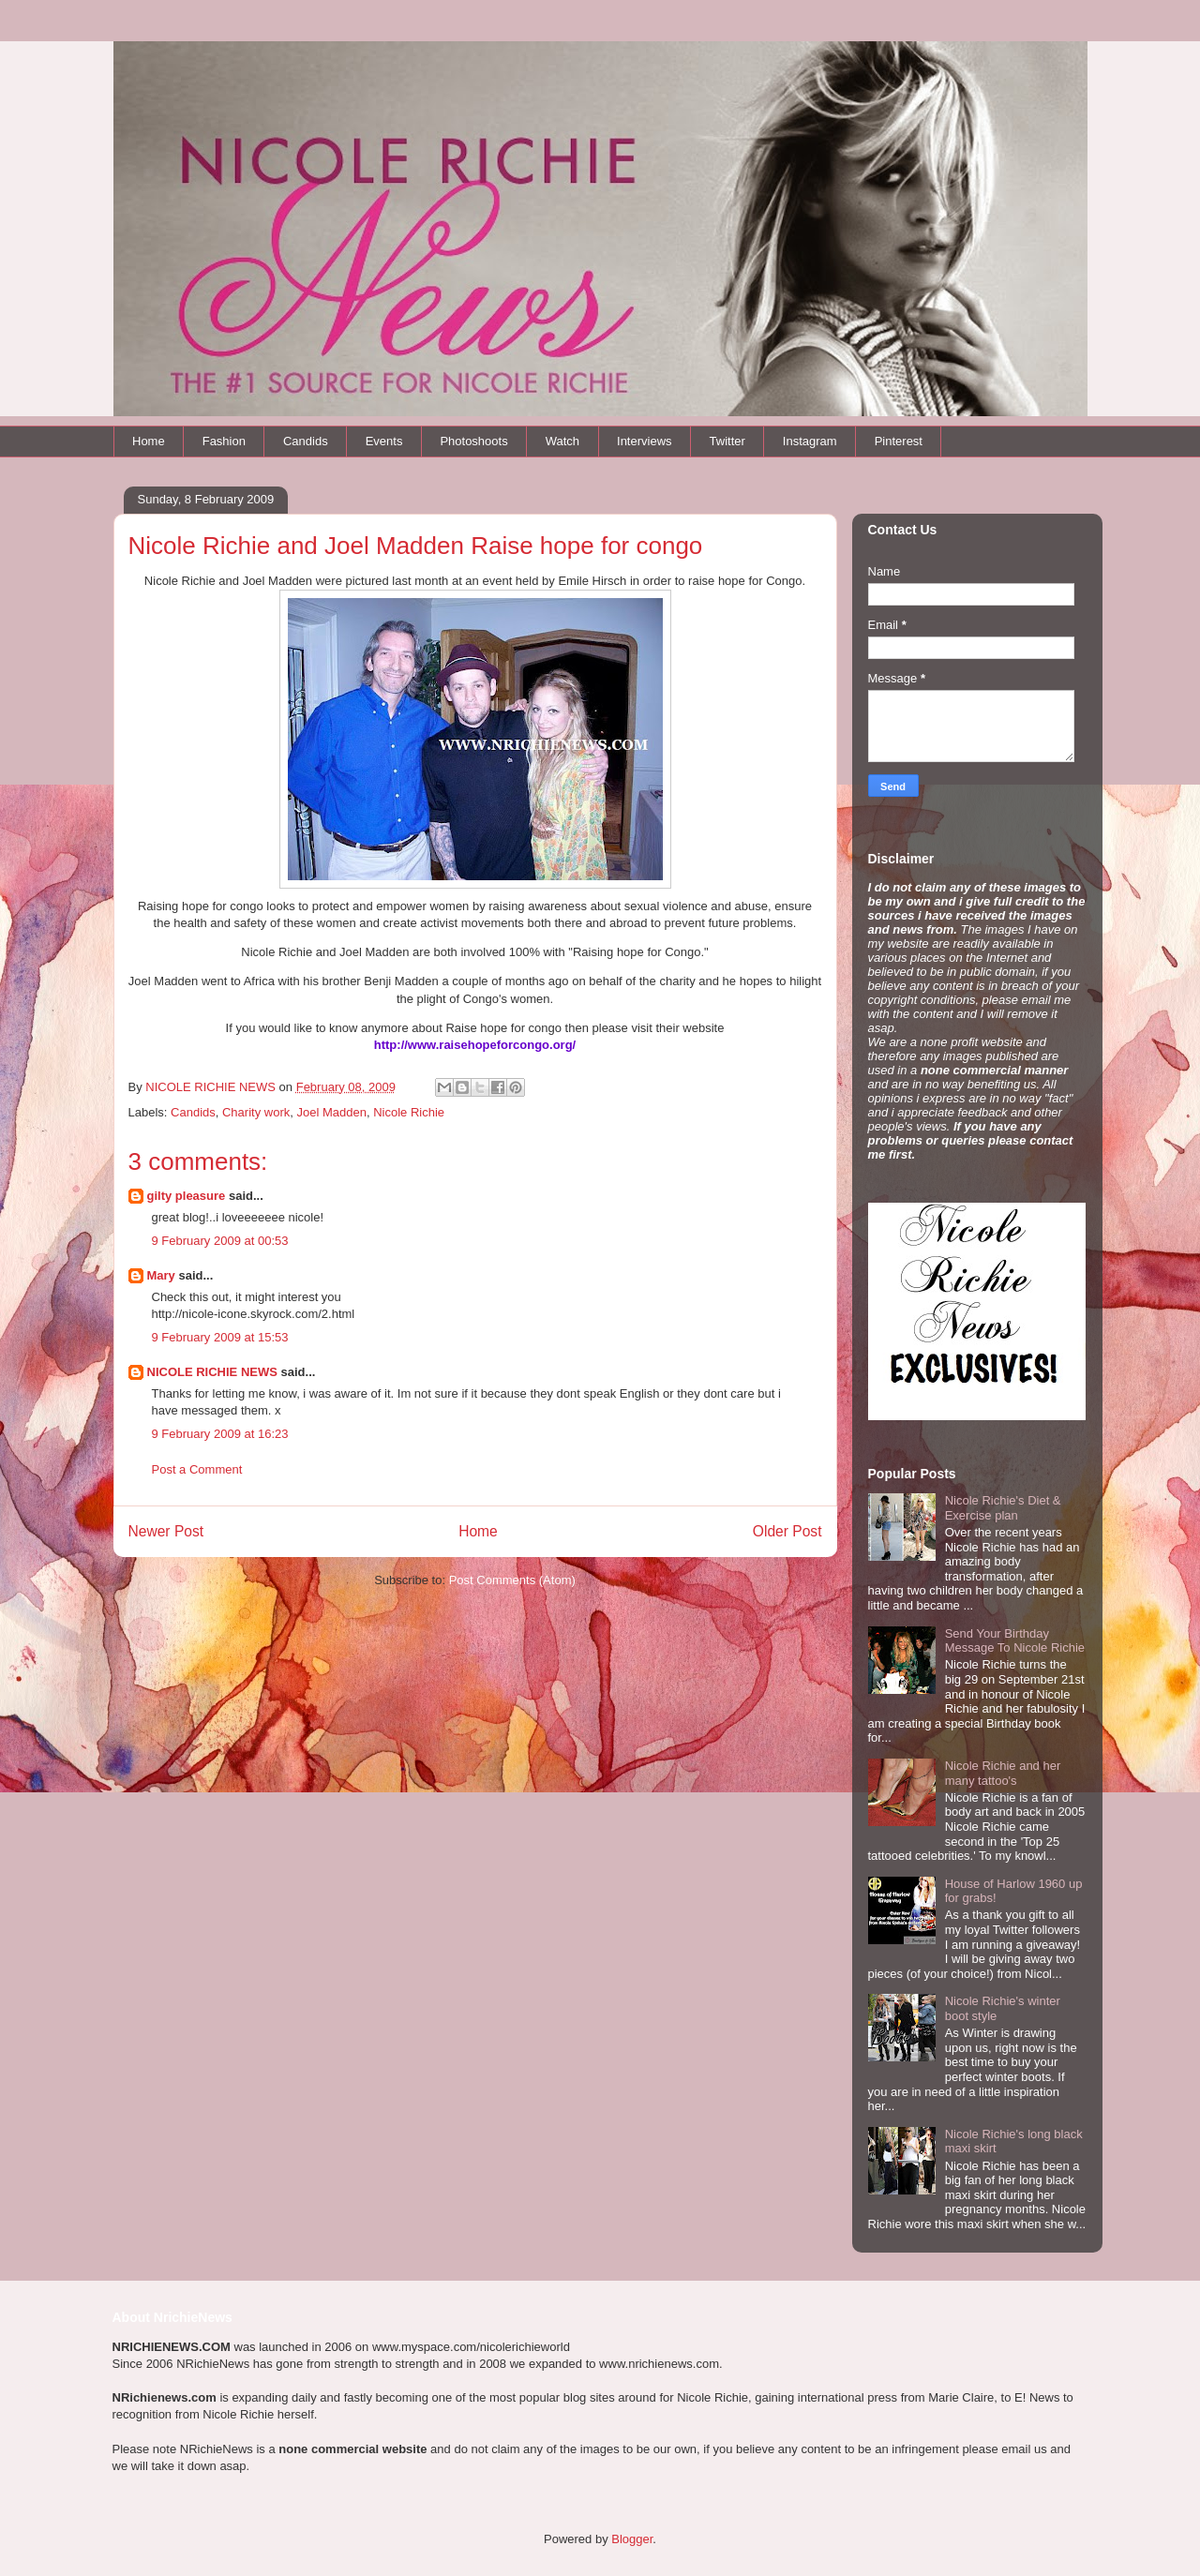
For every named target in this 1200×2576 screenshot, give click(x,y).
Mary (161, 1275)
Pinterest (898, 441)
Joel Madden (331, 1112)
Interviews (644, 441)
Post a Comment (197, 1469)
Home (148, 441)
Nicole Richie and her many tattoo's (1003, 1773)
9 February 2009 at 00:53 (220, 1241)
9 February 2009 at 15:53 (220, 1337)
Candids (305, 441)
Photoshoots (473, 441)
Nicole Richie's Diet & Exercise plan (1003, 1507)
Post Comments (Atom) (512, 1580)
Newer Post (166, 1531)
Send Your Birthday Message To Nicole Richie (1015, 1640)
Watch (562, 441)
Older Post (787, 1531)
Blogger (631, 2539)
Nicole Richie (408, 1112)
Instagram (810, 441)
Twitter (727, 441)
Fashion (224, 441)
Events (384, 441)
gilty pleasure (186, 1196)
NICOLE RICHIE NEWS (212, 1372)
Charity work (256, 1112)
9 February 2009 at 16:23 (220, 1434)
